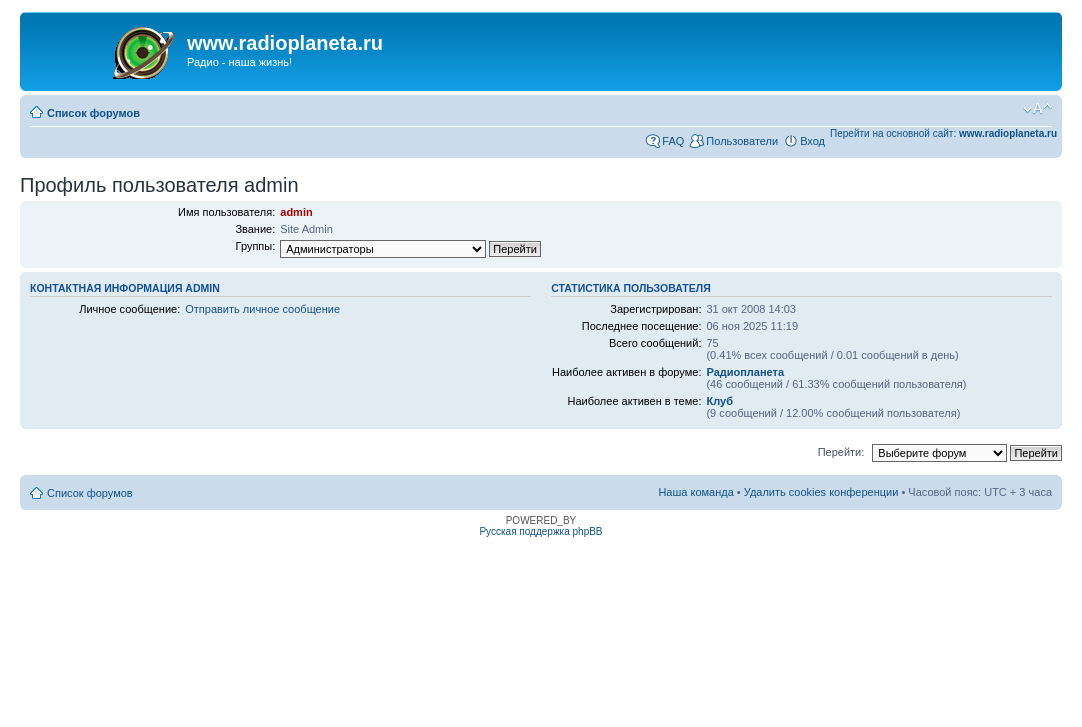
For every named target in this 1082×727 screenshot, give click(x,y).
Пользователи (742, 141)
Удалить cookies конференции (821, 492)
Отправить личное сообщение (262, 309)
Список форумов (93, 113)
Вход (812, 141)
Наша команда (695, 492)
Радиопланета (745, 372)
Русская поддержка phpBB (540, 531)
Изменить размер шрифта (1037, 109)
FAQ (673, 141)
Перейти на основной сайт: (943, 133)
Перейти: (841, 452)
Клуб (719, 401)
